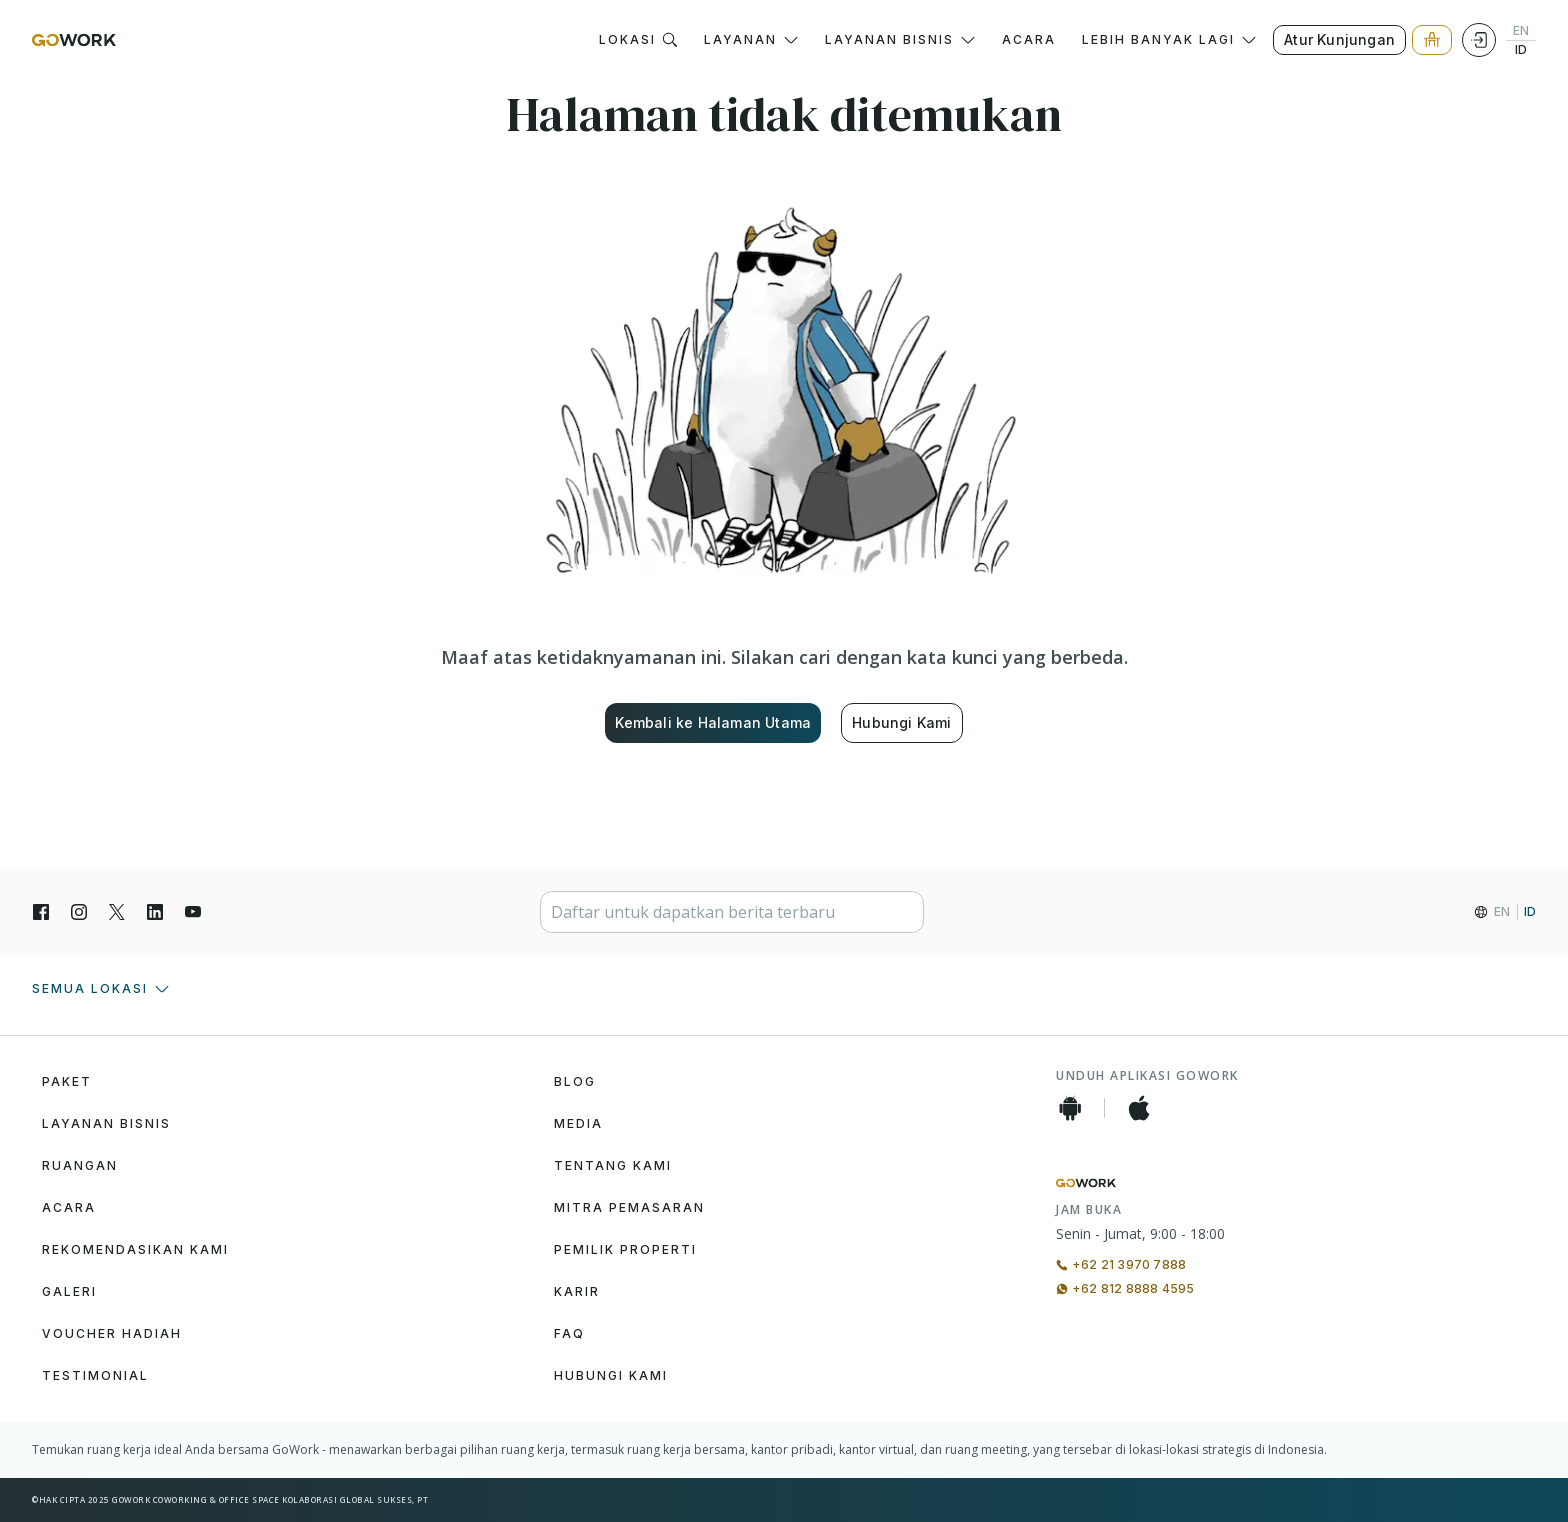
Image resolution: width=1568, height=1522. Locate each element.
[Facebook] (41, 912)
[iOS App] (1139, 1108)
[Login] (1479, 40)
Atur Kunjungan (1339, 39)
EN (1521, 31)
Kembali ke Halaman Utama (713, 722)
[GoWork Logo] (74, 40)
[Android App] (1070, 1108)
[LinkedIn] (155, 912)
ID (1521, 50)
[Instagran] (79, 912)
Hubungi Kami (901, 722)
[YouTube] (193, 912)
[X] (117, 912)
